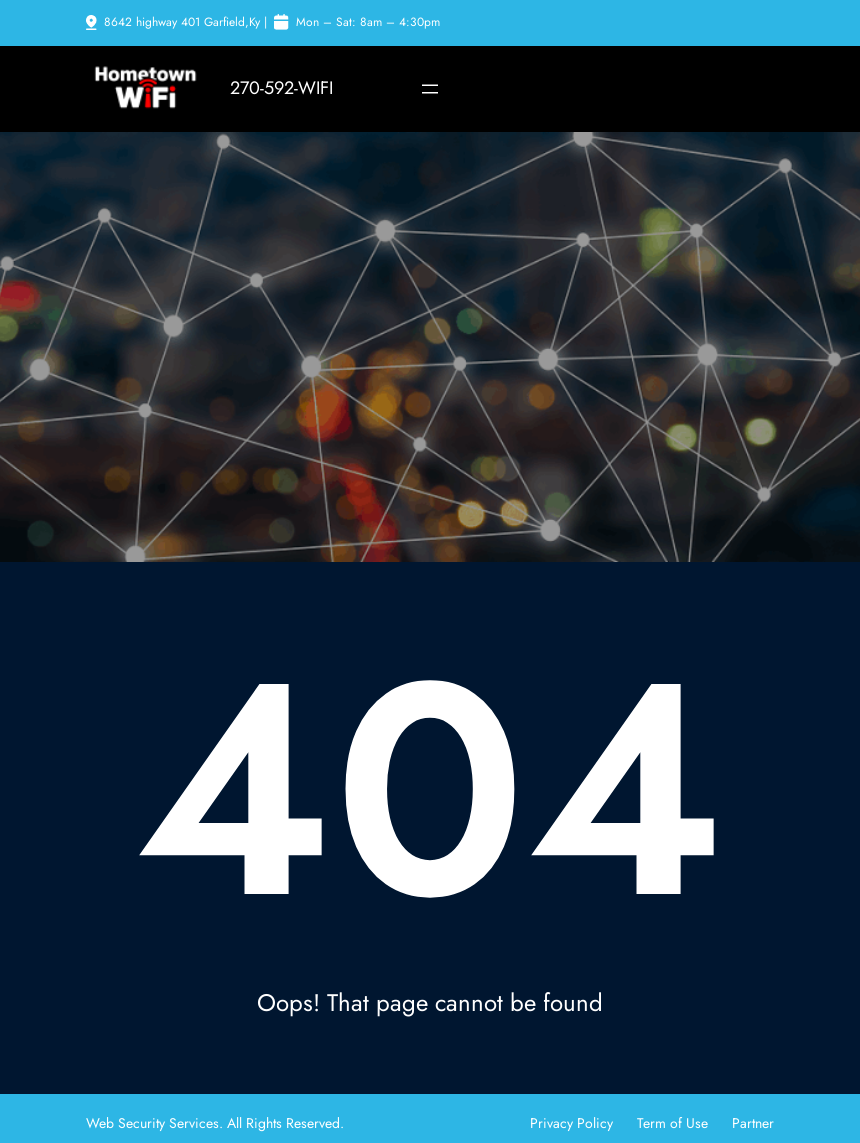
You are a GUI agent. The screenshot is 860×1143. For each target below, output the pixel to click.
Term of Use (672, 1123)
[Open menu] (430, 89)
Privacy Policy (571, 1123)
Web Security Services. (156, 1123)
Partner (753, 1123)
